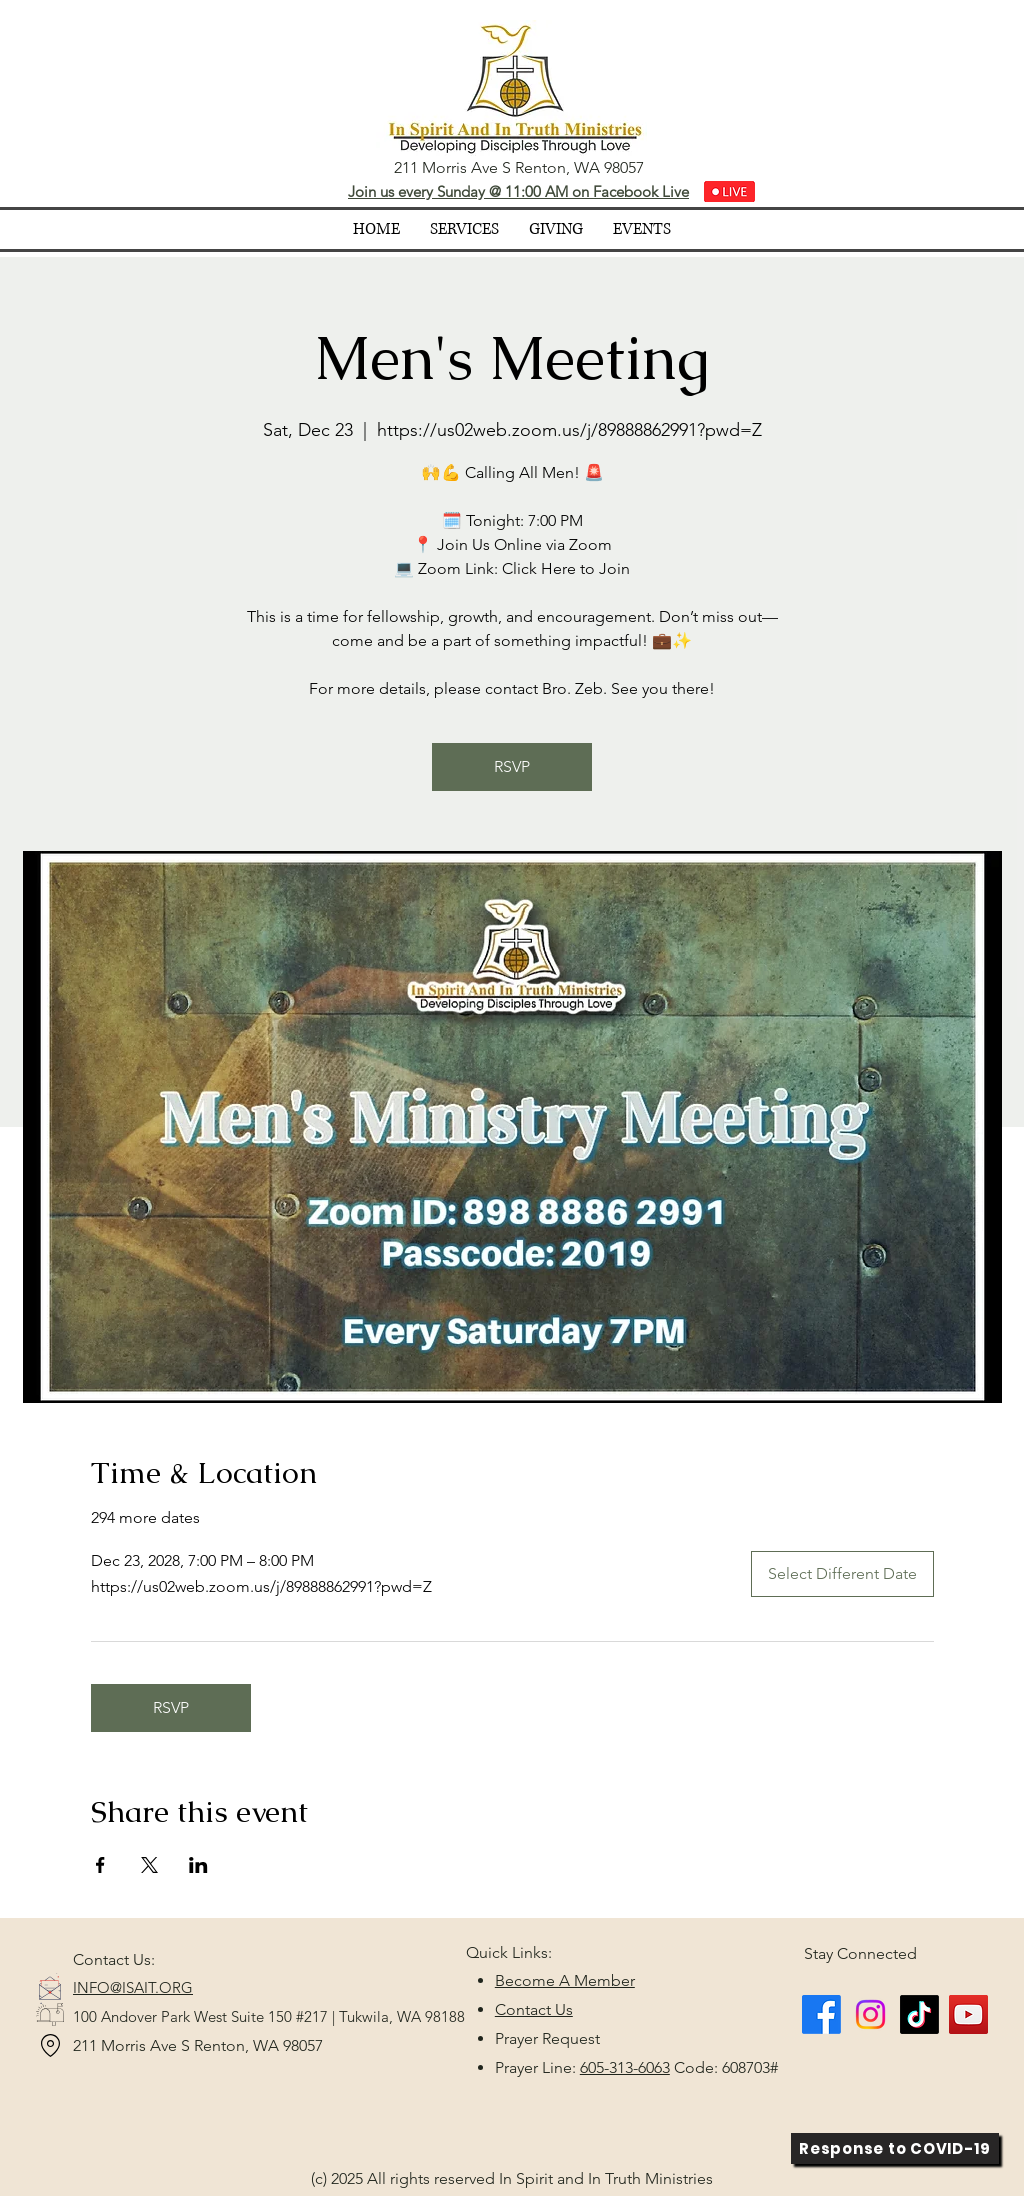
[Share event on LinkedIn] (198, 1865)
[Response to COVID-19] (895, 2148)
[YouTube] (968, 2014)
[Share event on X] (149, 1865)
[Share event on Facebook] (100, 1865)
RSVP (512, 766)
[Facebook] (821, 2014)
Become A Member (565, 1980)
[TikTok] (919, 2014)
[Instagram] (870, 2014)
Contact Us (534, 2009)
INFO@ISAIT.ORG (133, 1987)
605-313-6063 (625, 2067)
